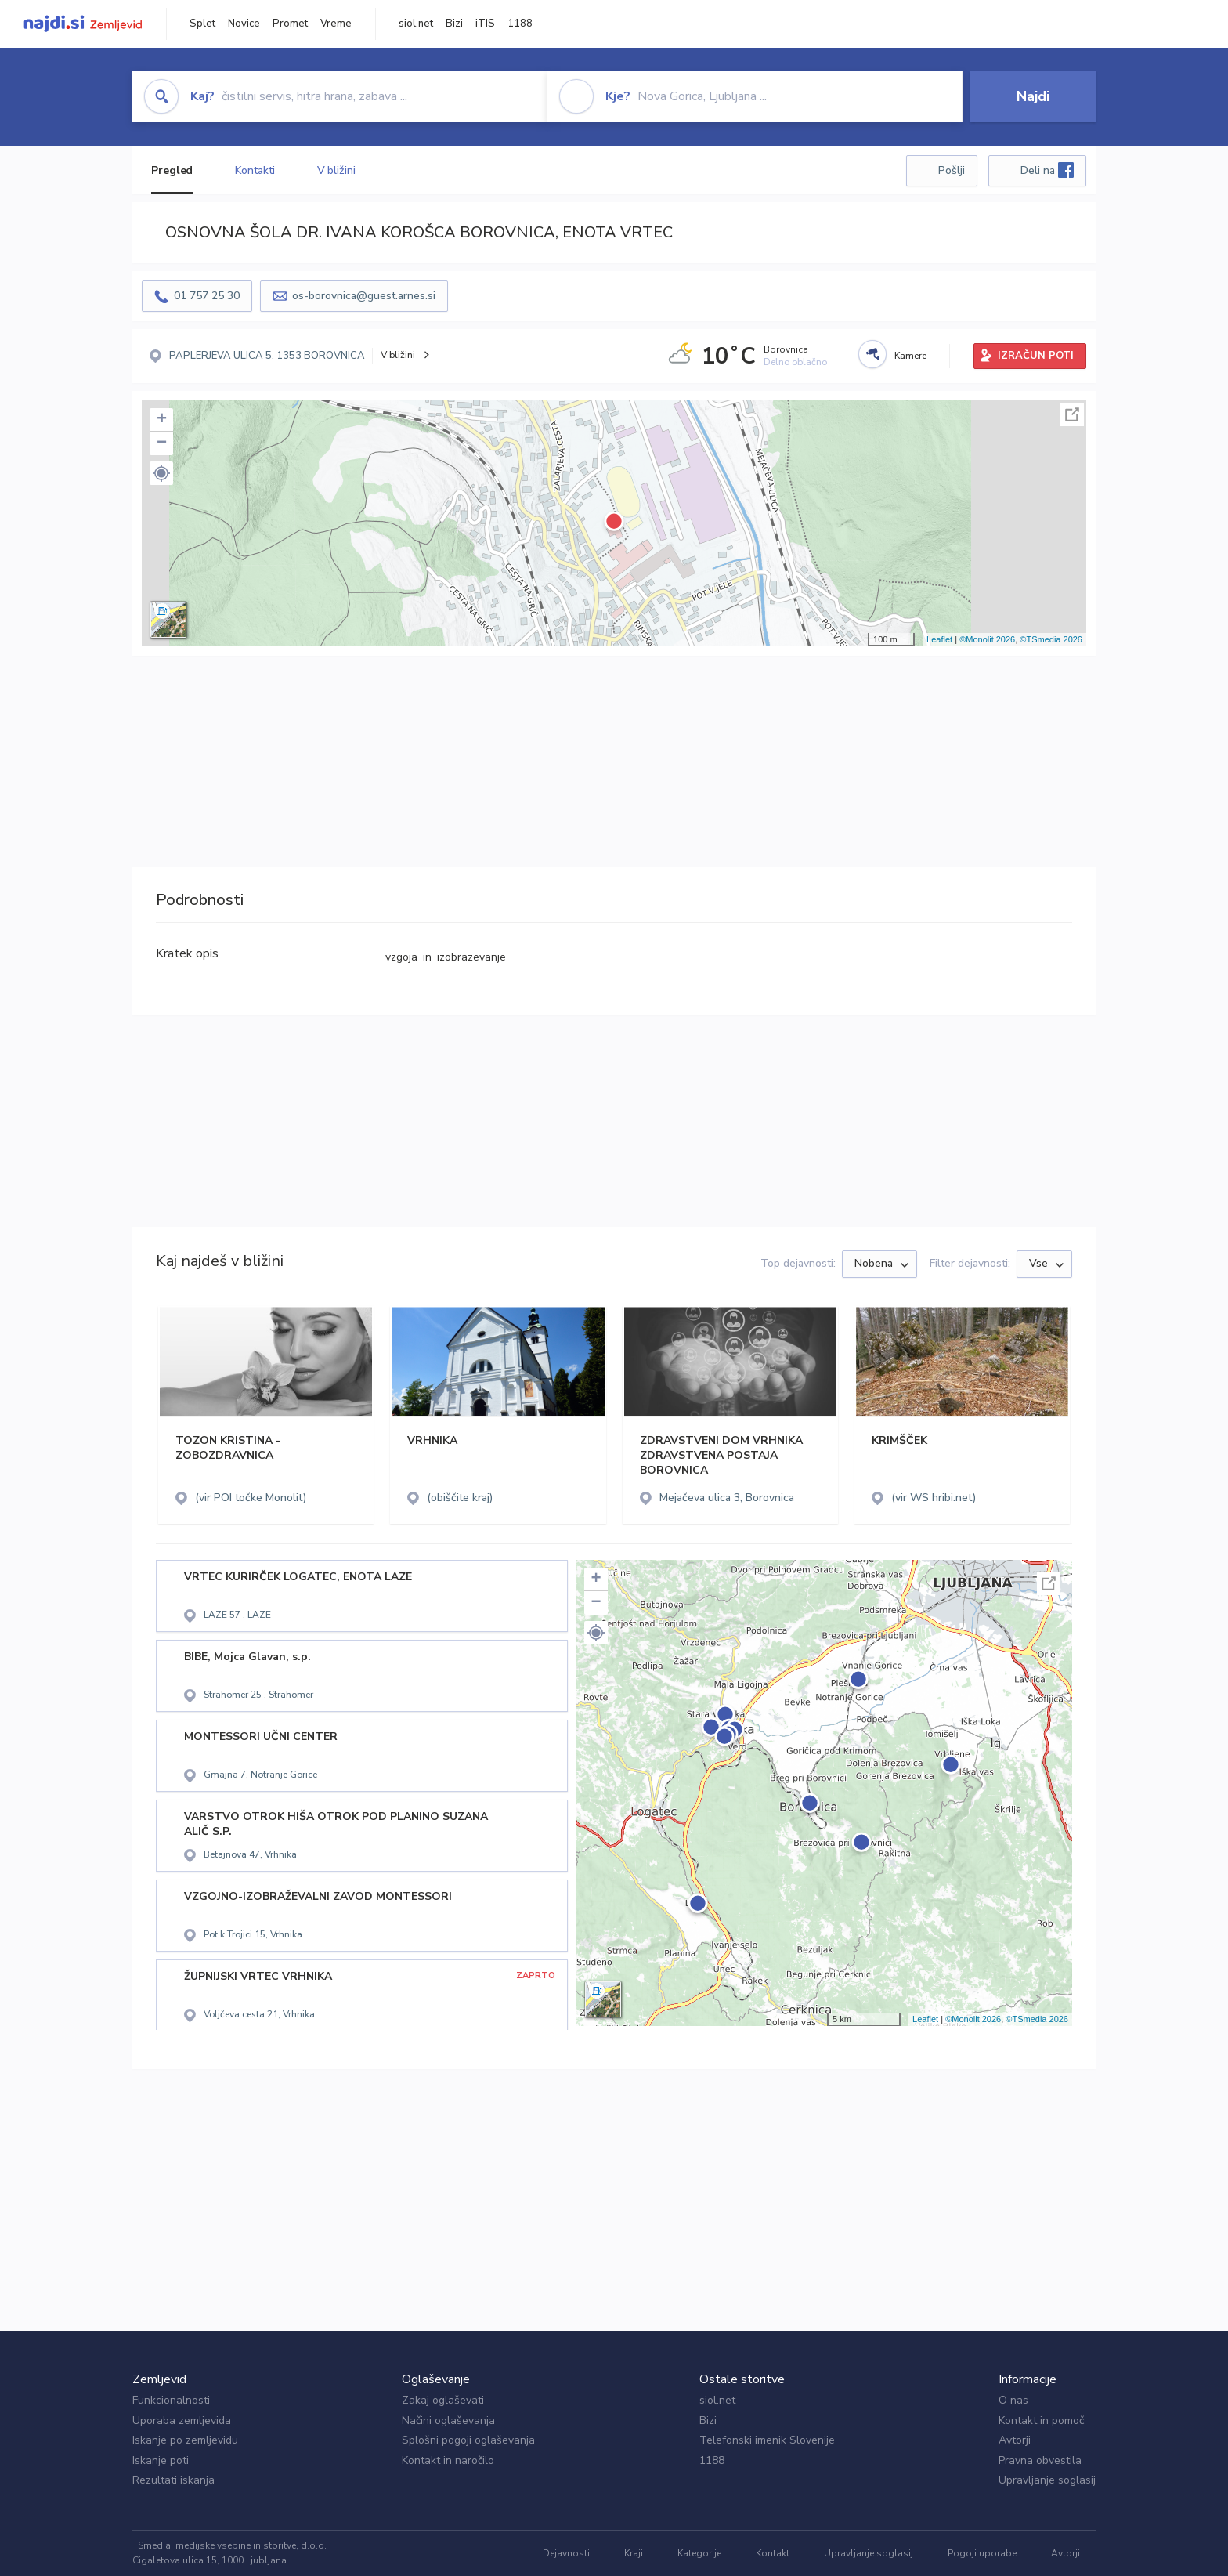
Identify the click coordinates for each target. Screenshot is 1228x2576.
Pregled (172, 170)
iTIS (485, 23)
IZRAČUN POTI (1036, 356)
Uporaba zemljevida (181, 2420)
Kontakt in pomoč (1041, 2420)
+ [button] (162, 420)
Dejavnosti (566, 2553)
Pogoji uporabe (982, 2553)
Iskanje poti (160, 2460)
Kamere (910, 355)
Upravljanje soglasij (1047, 2480)
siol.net (416, 23)
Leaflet (939, 639)
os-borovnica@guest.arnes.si (363, 295)
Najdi (1033, 96)
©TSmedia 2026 (1051, 639)
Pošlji (951, 170)
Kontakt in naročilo (448, 2460)
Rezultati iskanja (173, 2480)
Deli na (1047, 170)
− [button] (162, 443)
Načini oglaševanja (448, 2420)
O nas (1013, 2400)
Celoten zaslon (1072, 414)
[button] (161, 473)
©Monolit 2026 (987, 639)
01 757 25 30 (207, 295)
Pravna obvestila (1040, 2460)
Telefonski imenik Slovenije (767, 2440)
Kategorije (699, 2553)
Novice (244, 23)
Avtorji (1015, 2440)
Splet (202, 23)
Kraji (633, 2553)
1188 (520, 23)
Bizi (454, 23)
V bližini (336, 170)
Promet (290, 23)
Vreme (336, 23)
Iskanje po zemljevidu (185, 2440)
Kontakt (772, 2553)
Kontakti (254, 170)
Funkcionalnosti (171, 2400)
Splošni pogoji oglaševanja (468, 2440)
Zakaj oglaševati (443, 2400)
